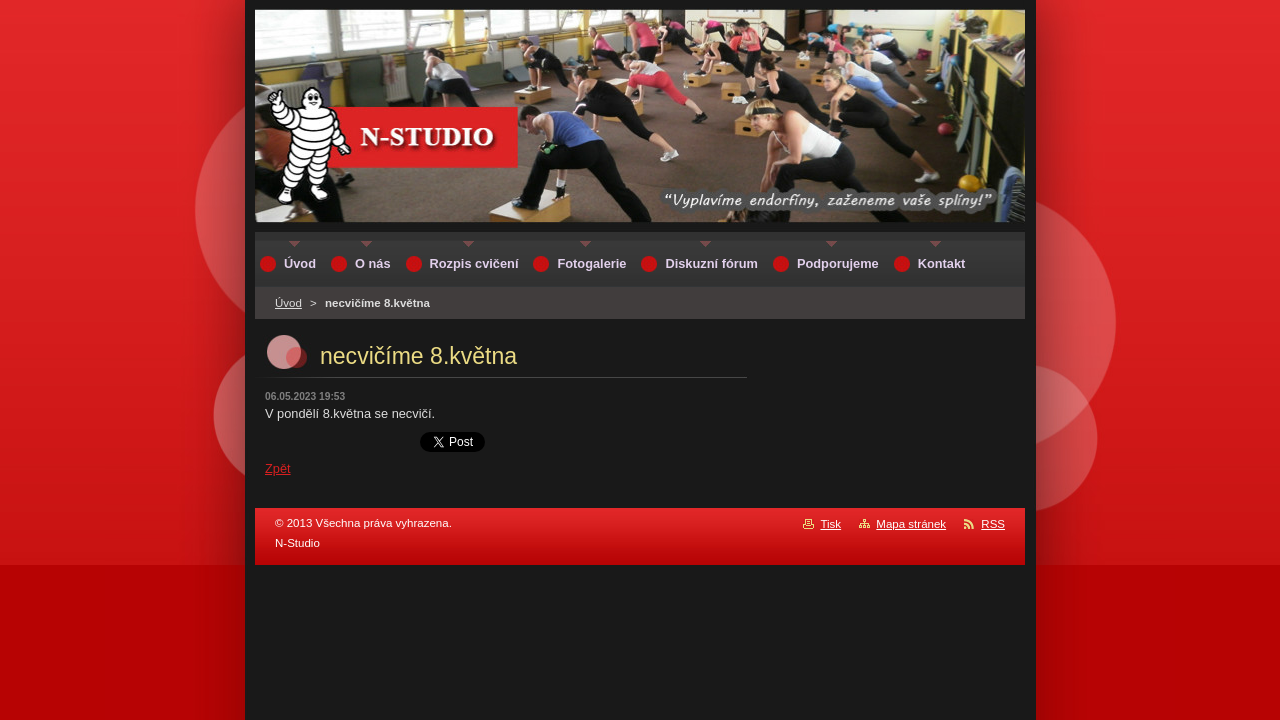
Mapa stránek (911, 524)
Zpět (278, 468)
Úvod (288, 303)
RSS (993, 524)
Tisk (830, 524)
